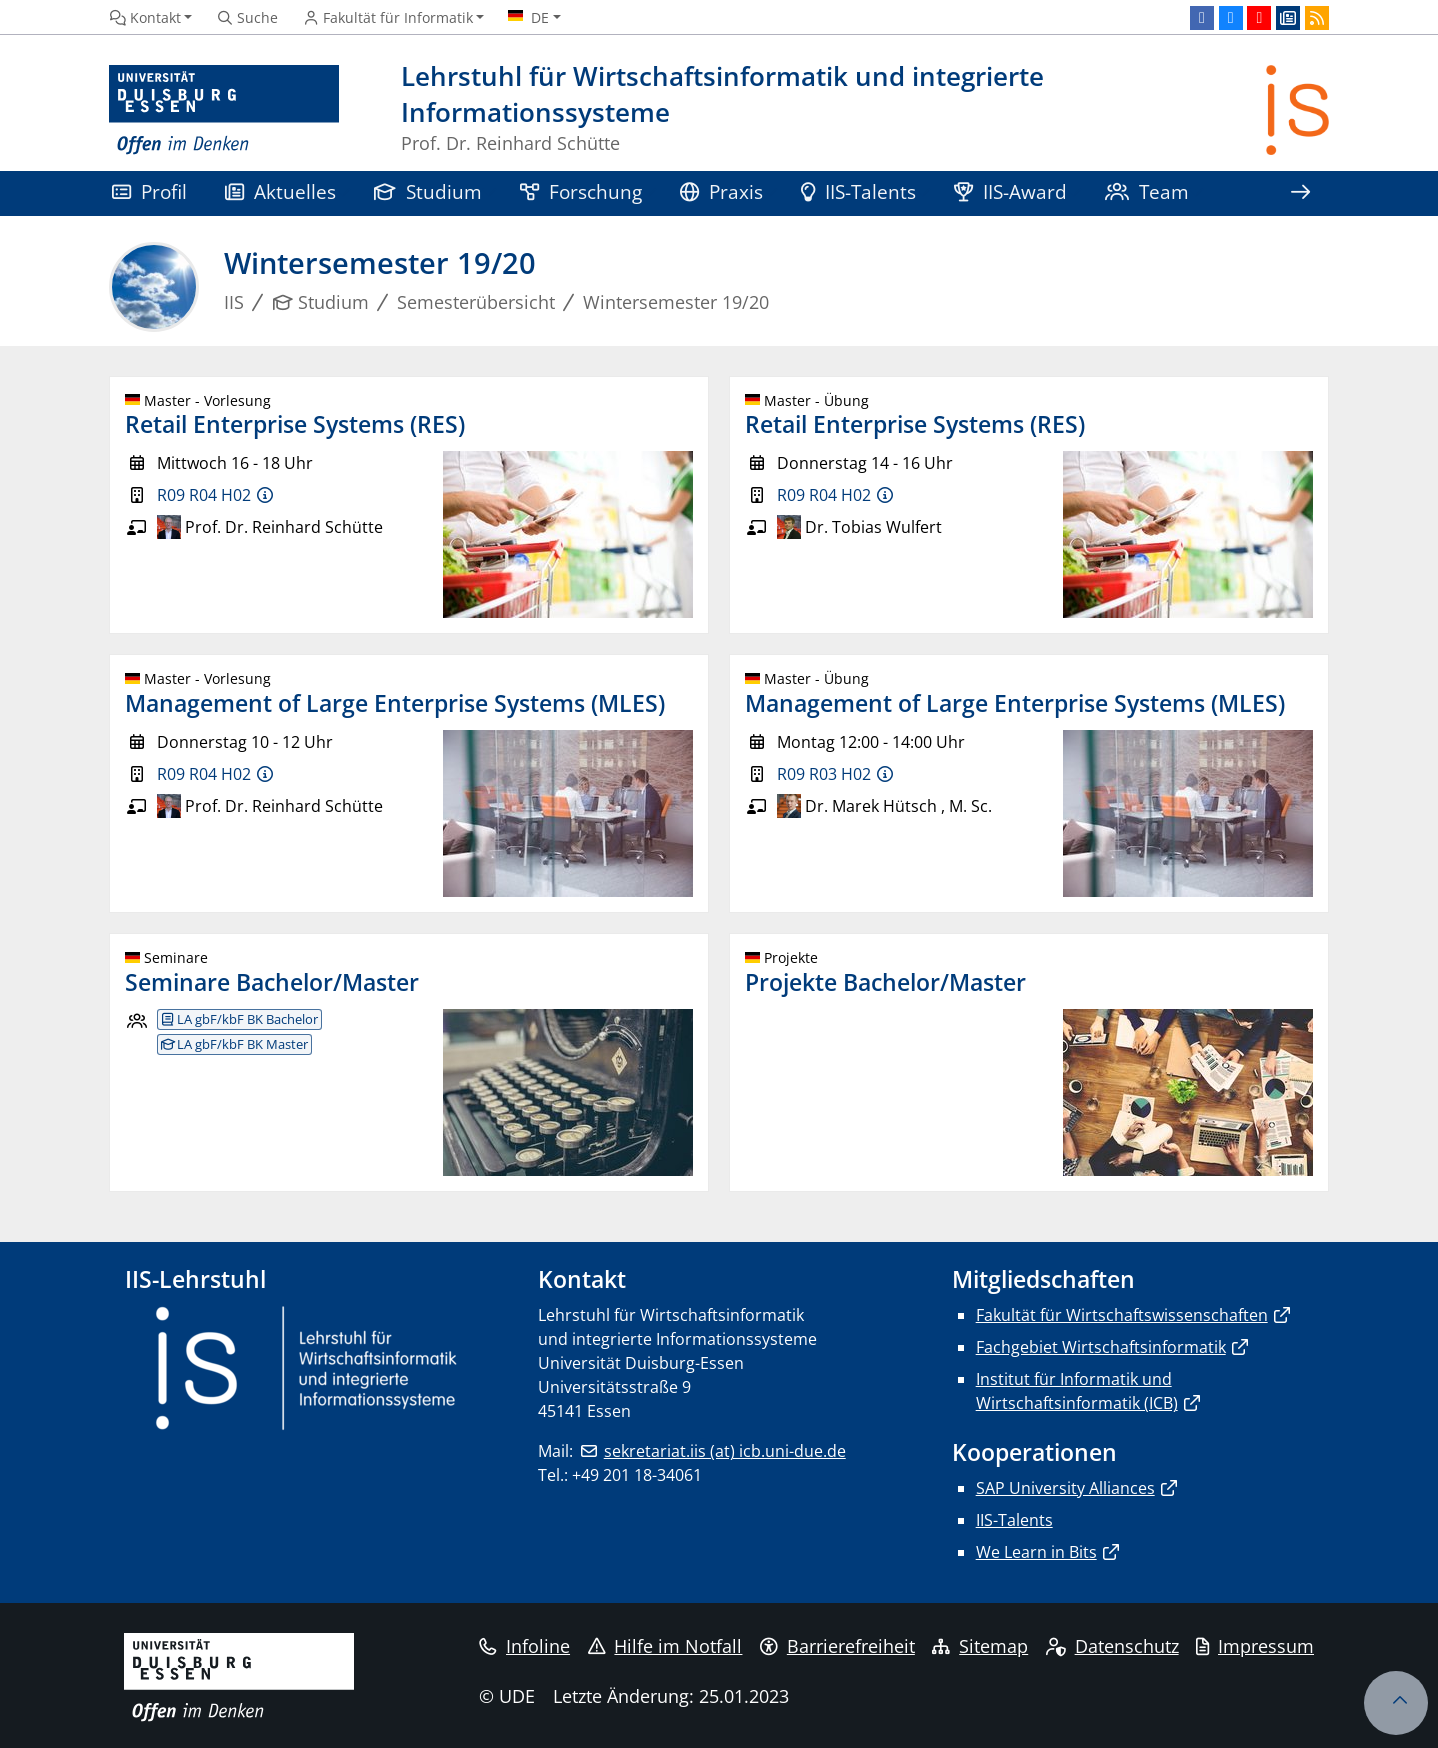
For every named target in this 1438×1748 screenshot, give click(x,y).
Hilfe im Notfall (665, 1646)
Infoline (524, 1646)
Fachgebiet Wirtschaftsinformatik (1101, 1347)
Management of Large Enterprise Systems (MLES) (395, 703)
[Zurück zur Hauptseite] (1297, 110)
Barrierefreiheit (837, 1646)
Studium (428, 191)
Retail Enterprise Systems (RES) (295, 424)
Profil (149, 191)
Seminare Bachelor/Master (272, 982)
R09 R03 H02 (824, 774)
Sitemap (980, 1646)
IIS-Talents (858, 191)
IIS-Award (1010, 191)
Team (1147, 191)
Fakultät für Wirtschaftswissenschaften (1122, 1315)
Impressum (1255, 1646)
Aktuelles (280, 191)
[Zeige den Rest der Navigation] (1300, 193)
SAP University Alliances (1065, 1488)
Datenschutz (1112, 1646)
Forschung (581, 191)
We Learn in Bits (1036, 1552)
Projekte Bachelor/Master (885, 982)
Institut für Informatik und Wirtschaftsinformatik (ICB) (1077, 1391)
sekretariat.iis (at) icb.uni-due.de (725, 1451)
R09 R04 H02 (204, 495)
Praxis (721, 191)
